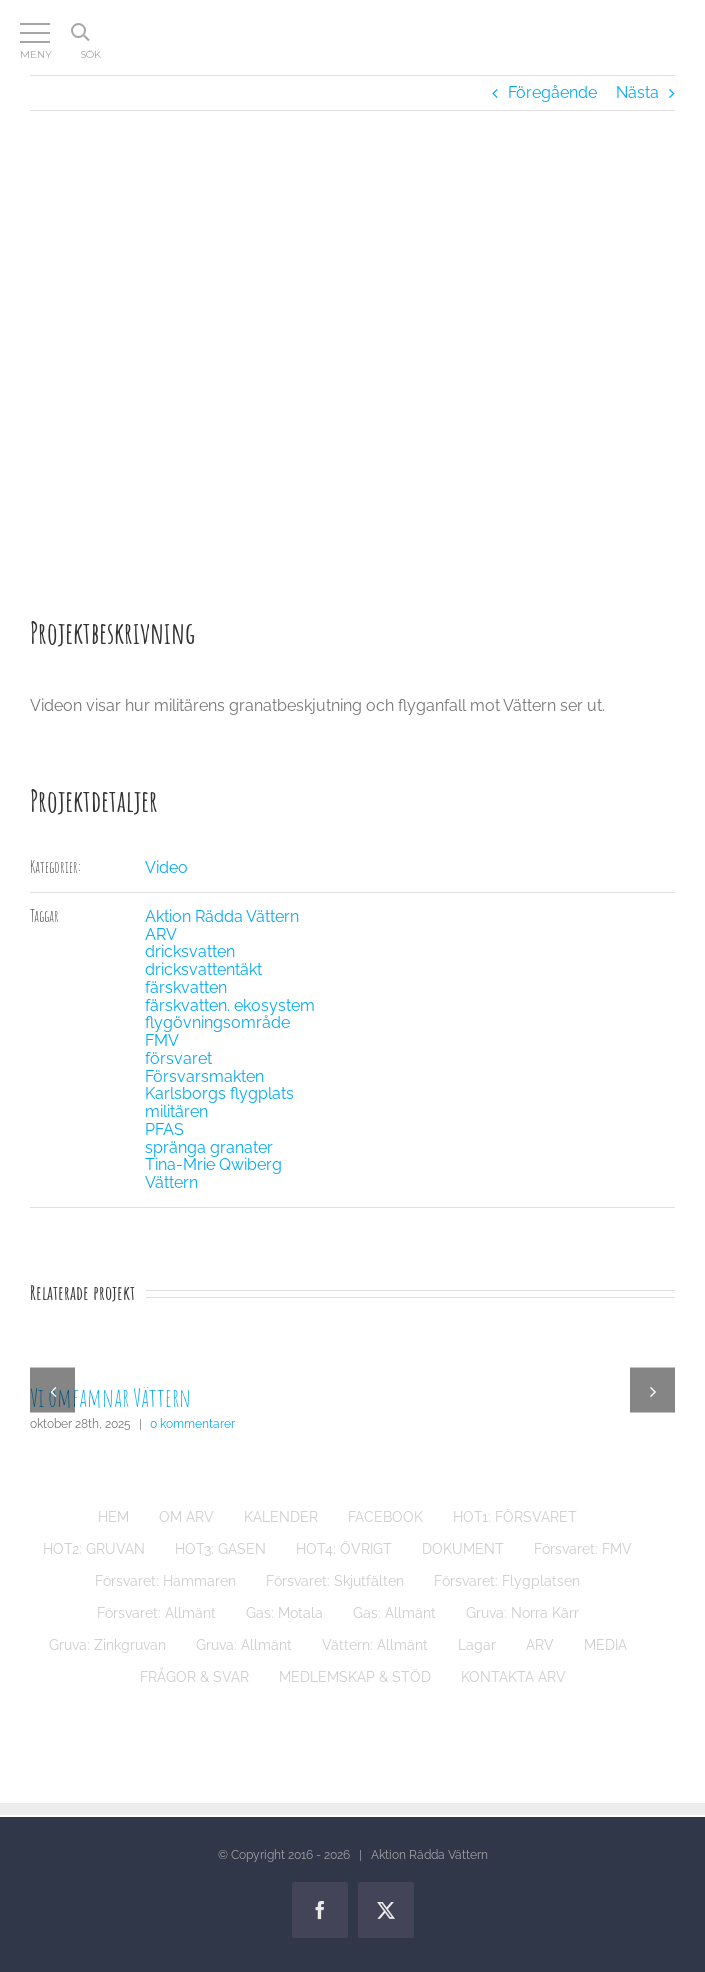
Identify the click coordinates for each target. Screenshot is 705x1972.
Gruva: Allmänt (244, 1645)
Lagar (477, 1645)
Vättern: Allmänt (375, 1645)
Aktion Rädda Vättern (222, 916)
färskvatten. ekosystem (230, 1005)
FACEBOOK (385, 1517)
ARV (161, 934)
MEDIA (605, 1645)
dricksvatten (190, 951)
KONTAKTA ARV (513, 1677)
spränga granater (209, 1147)
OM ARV (186, 1517)
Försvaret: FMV (583, 1549)
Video (166, 867)
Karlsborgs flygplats (219, 1093)
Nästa (637, 92)
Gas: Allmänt (394, 1613)
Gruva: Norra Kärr (522, 1613)
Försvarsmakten (204, 1076)
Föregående (552, 92)
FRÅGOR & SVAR (194, 1677)
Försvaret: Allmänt (156, 1613)
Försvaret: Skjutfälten (335, 1581)
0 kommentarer (192, 1424)
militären (176, 1111)
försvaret (178, 1058)
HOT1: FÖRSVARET (515, 1517)
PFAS (164, 1129)
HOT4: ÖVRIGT (344, 1549)
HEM (113, 1517)
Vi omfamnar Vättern (110, 1397)
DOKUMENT (463, 1549)
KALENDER (281, 1517)
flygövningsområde (217, 1022)
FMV (162, 1040)
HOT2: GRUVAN (94, 1549)
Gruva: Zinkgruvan (107, 1645)
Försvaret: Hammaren (165, 1581)
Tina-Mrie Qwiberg (213, 1164)
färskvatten (186, 987)
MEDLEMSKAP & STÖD (355, 1677)
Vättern (171, 1182)
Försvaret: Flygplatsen (507, 1581)
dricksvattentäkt (203, 969)
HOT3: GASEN (220, 1549)
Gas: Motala (284, 1613)
